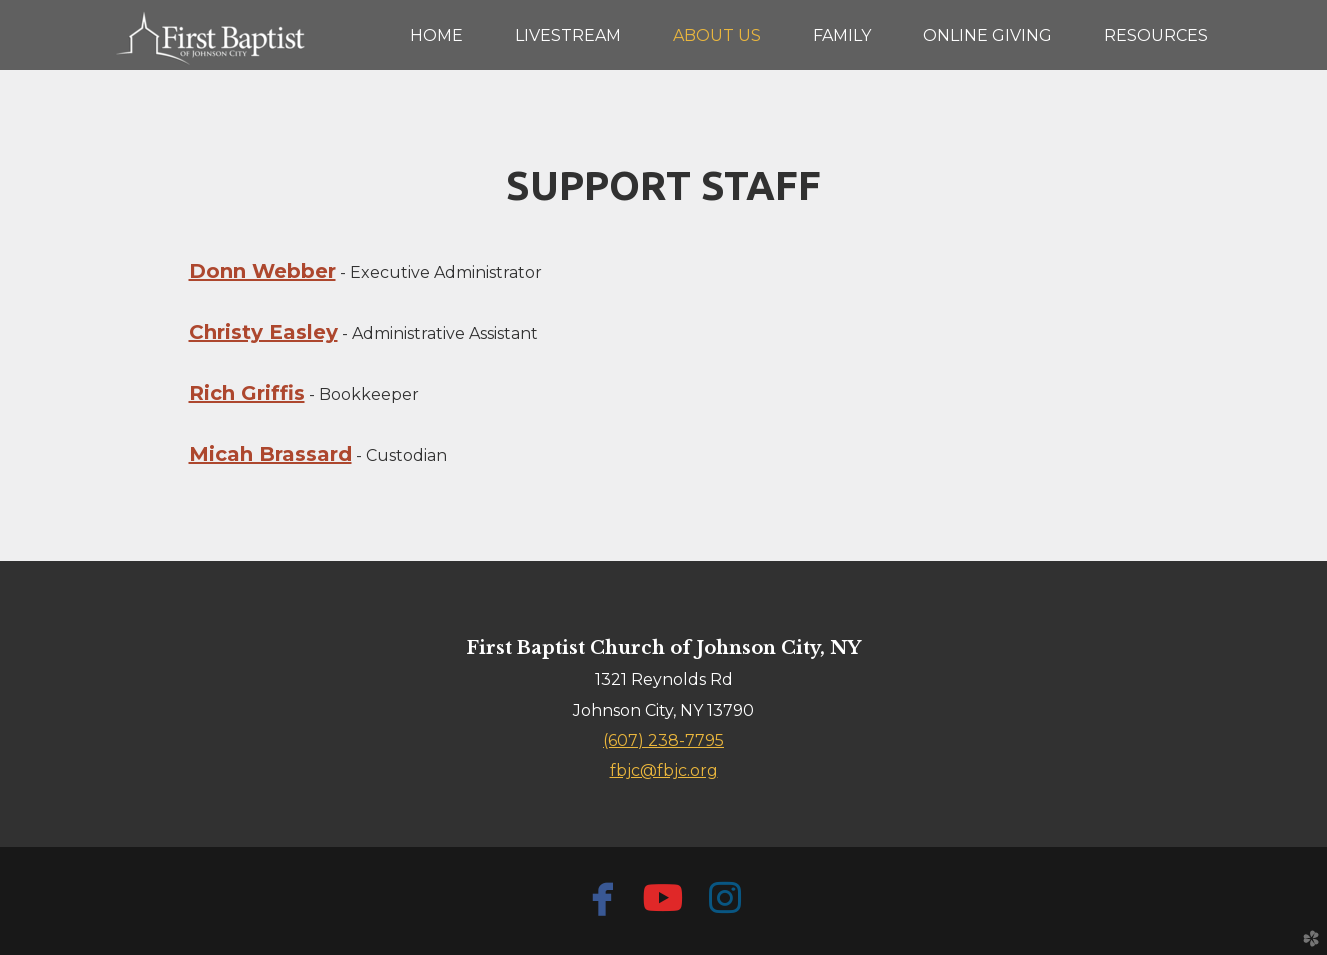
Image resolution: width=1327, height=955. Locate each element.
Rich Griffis (247, 393)
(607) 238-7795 (663, 740)
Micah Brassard (270, 454)
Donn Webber (262, 271)
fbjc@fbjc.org (664, 770)
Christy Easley (263, 332)
